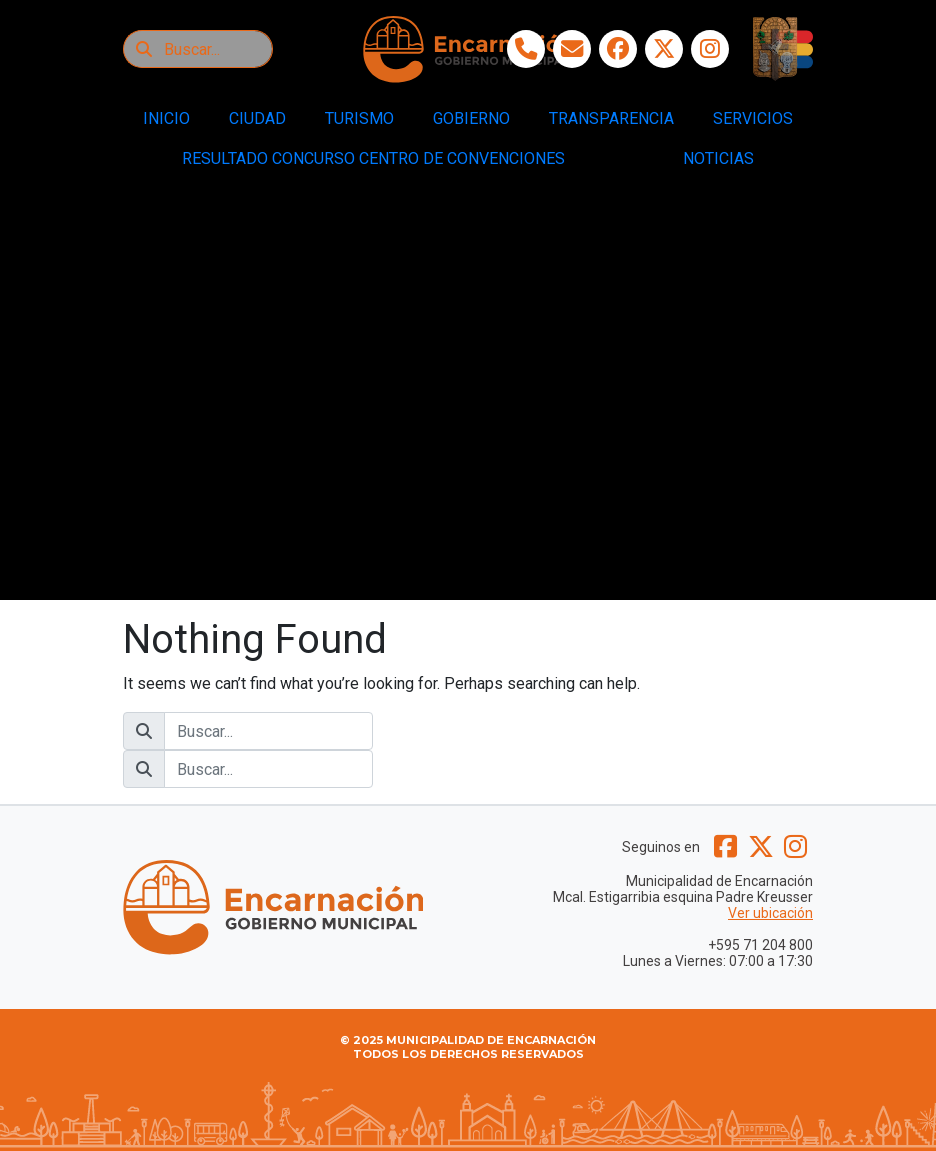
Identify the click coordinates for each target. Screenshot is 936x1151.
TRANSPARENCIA (611, 118)
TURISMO (359, 118)
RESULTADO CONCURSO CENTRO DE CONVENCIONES (373, 158)
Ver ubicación (770, 913)
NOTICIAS (718, 158)
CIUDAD (257, 118)
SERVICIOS (753, 118)
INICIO (166, 118)
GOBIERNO (471, 118)
